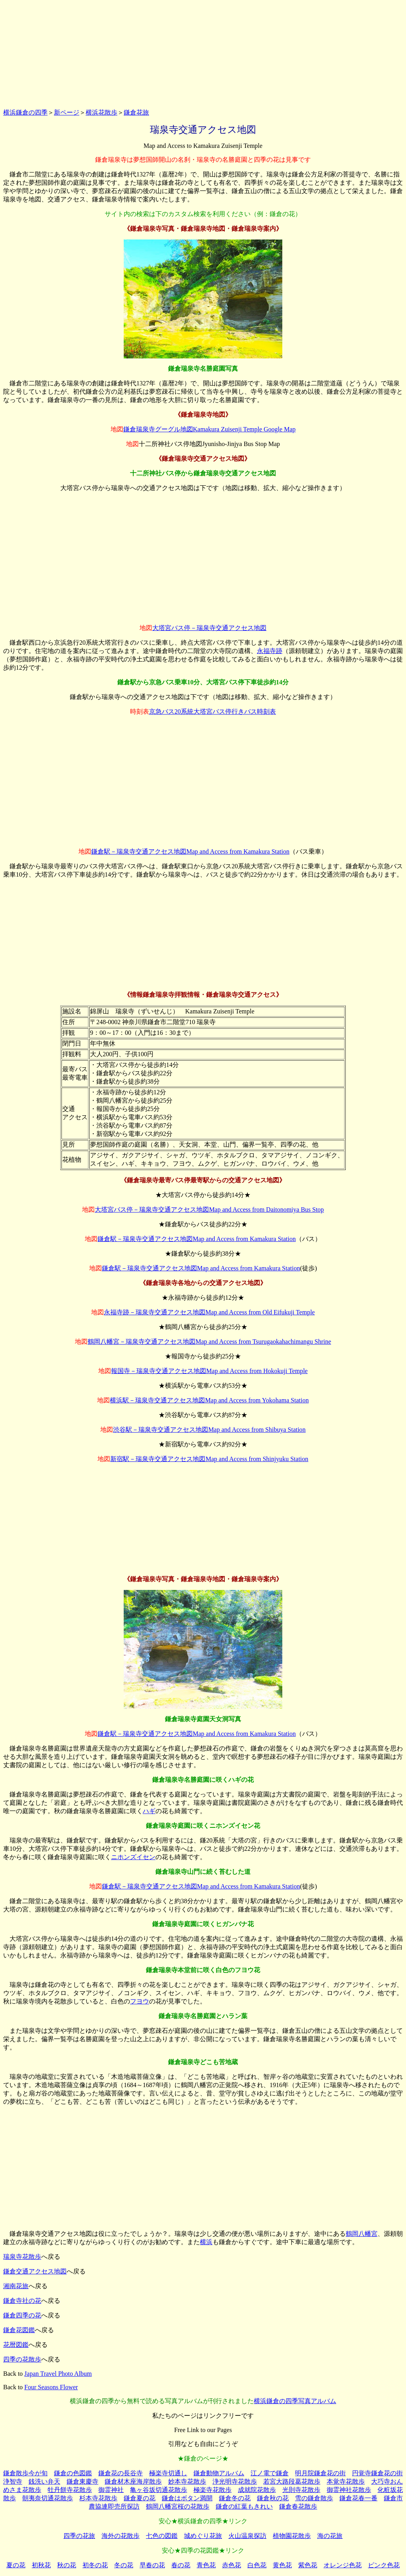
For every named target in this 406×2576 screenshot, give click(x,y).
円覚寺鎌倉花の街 (377, 2473)
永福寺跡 (269, 650)
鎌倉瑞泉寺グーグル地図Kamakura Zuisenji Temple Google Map (209, 429)
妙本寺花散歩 (187, 2481)
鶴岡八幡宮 (361, 2233)
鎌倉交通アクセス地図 (35, 2271)
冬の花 (123, 2565)
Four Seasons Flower (51, 2387)
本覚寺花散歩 (346, 2481)
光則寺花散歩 (301, 2489)
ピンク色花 (384, 2565)
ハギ (149, 1811)
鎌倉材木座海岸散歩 (133, 2481)
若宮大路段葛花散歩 (291, 2481)
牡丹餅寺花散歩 (70, 2489)
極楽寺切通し (168, 2473)
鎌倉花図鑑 (19, 2330)
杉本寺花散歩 (98, 2498)
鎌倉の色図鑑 (73, 2473)
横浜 (206, 2242)
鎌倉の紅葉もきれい (244, 2506)
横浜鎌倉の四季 (25, 112)
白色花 (256, 2565)
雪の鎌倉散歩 (314, 2498)
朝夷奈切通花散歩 (47, 2498)
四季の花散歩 (22, 2359)
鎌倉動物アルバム (218, 2473)
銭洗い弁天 (44, 2481)
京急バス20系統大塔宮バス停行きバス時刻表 (212, 711)
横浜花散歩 (101, 112)
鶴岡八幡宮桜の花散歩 (177, 2506)
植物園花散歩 (292, 2535)
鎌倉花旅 (136, 112)
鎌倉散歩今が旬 (25, 2473)
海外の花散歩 (121, 2535)
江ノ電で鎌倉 (270, 2473)
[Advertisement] (203, 52)
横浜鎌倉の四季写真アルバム (295, 2401)
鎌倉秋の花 (273, 2498)
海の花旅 (330, 2535)
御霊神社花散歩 (349, 2489)
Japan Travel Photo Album (58, 2373)
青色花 (206, 2565)
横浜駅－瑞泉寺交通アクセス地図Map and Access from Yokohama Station (209, 1400)
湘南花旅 (16, 2286)
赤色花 (231, 2565)
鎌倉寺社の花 (22, 2300)
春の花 (180, 2565)
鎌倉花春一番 (358, 2498)
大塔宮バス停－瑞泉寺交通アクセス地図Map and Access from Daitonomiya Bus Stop (209, 1209)
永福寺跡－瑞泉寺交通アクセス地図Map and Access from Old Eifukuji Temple (209, 1312)
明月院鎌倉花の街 (320, 2473)
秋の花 (66, 2565)
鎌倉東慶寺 (82, 2481)
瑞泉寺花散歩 (22, 2256)
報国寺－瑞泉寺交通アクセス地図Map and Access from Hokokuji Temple (209, 1370)
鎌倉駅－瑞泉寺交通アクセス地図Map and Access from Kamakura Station (190, 851)
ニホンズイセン (133, 1857)
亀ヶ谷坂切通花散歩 (158, 2489)
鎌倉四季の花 (22, 2315)
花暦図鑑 (16, 2344)
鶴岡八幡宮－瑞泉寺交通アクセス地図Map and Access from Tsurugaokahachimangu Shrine (209, 1341)
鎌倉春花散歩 (298, 2506)
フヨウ (139, 2001)
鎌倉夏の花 (139, 2498)
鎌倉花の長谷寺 (120, 2473)
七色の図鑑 (162, 2535)
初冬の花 (95, 2565)
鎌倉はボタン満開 (187, 2498)
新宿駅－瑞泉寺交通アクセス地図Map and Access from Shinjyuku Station (209, 1459)
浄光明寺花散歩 (235, 2481)
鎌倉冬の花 (235, 2498)
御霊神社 (111, 2489)
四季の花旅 (79, 2535)
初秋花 (41, 2565)
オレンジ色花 (343, 2565)
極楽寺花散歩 (212, 2489)
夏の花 (15, 2565)
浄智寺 (12, 2481)
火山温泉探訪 (247, 2535)
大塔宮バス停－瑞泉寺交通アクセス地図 (209, 627)
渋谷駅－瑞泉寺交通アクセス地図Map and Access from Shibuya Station (209, 1429)
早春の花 (152, 2565)
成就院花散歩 (257, 2489)
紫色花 (307, 2565)
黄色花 (282, 2565)
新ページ (66, 112)
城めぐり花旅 (203, 2535)
